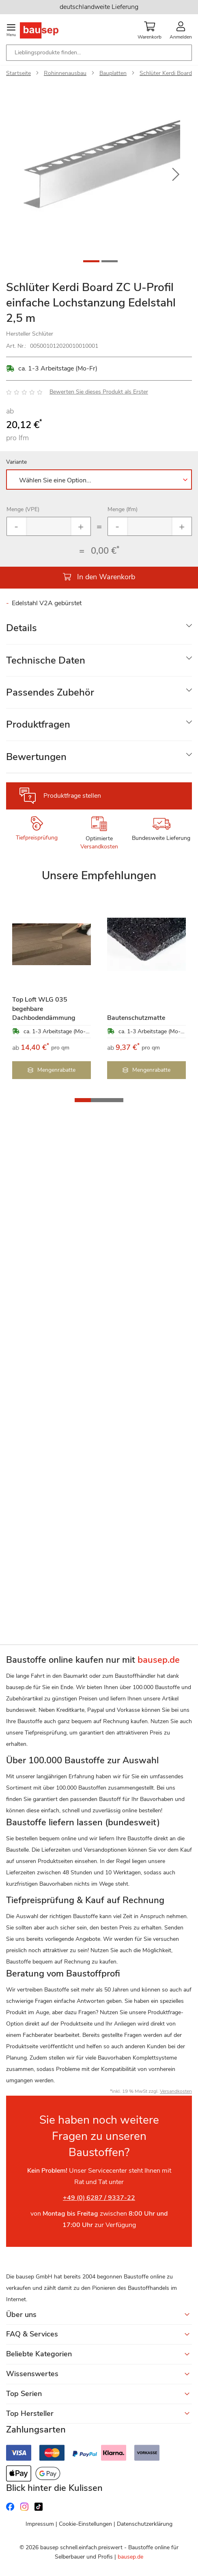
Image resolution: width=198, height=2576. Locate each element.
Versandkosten (99, 846)
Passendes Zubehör (50, 692)
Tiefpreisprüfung (37, 838)
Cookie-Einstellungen (85, 2524)
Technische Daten (45, 660)
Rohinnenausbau (65, 73)
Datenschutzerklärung (144, 2524)
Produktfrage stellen (72, 795)
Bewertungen (36, 756)
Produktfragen (38, 724)
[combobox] (99, 53)
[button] (175, 175)
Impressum (40, 2524)
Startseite (18, 73)
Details (21, 627)
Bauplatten (113, 73)
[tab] (99, 628)
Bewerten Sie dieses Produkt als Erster (99, 392)
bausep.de (130, 2557)
